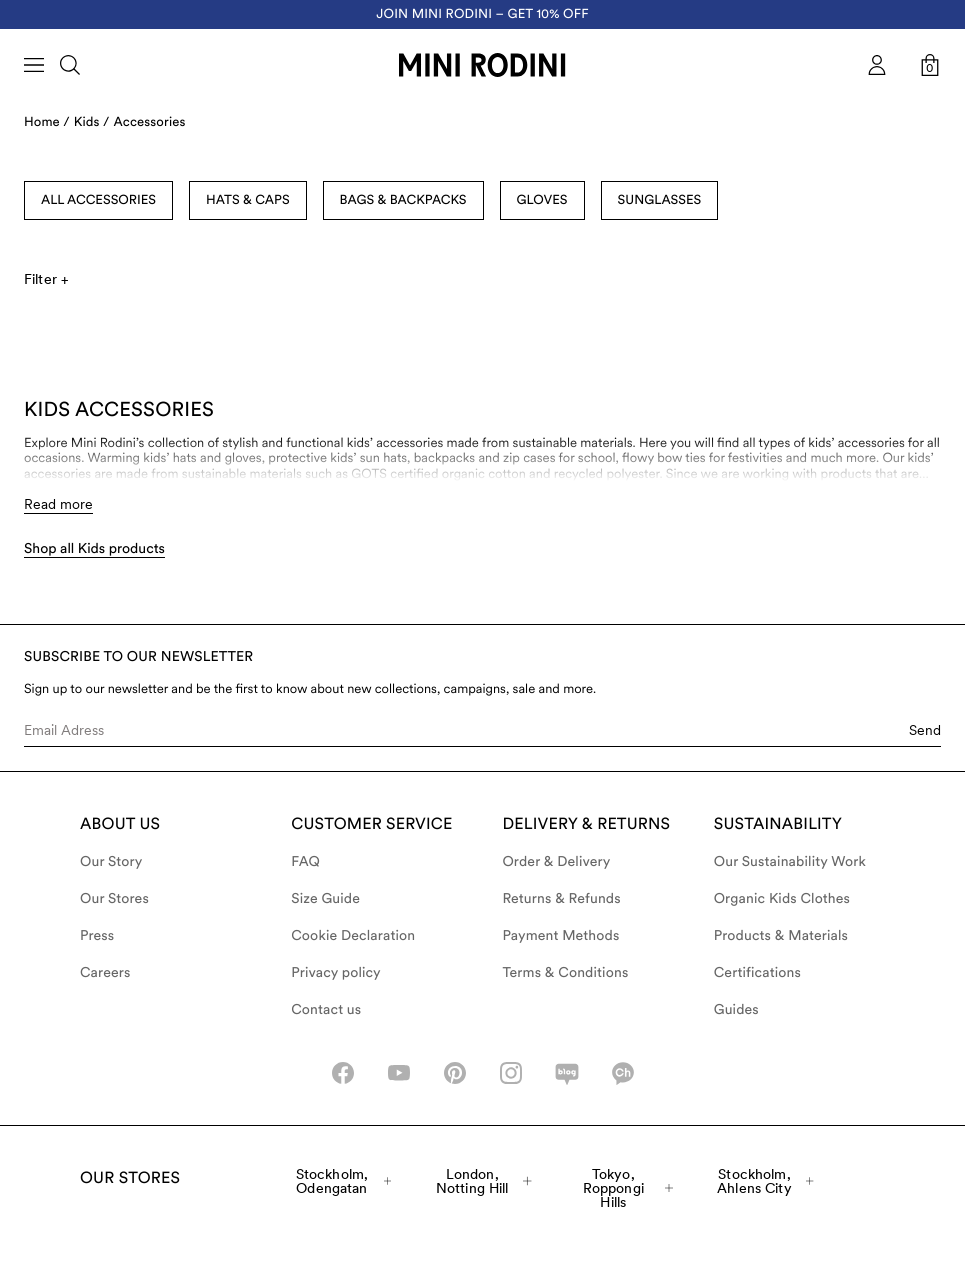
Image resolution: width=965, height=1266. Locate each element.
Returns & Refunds (562, 899)
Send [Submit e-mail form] (925, 730)
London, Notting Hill (484, 1181)
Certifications (757, 973)
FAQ (305, 862)
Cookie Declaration (353, 936)
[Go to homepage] (482, 65)
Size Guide (325, 899)
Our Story (111, 862)
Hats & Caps (248, 200)
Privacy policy (336, 973)
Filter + (46, 279)
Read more (58, 504)
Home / (47, 122)
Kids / (92, 122)
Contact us (326, 1010)
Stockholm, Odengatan (343, 1181)
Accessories (150, 122)
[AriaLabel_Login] (877, 65)
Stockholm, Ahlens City (765, 1181)
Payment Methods (561, 936)
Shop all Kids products (94, 549)
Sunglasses (660, 200)
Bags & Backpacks (403, 200)
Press (97, 936)
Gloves (542, 200)
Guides (736, 1010)
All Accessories (98, 200)
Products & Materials (781, 936)
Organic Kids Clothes (782, 899)
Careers (105, 973)
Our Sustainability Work (790, 862)
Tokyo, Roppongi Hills (628, 1188)
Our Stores (114, 899)
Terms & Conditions (566, 973)
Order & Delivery (557, 862)
